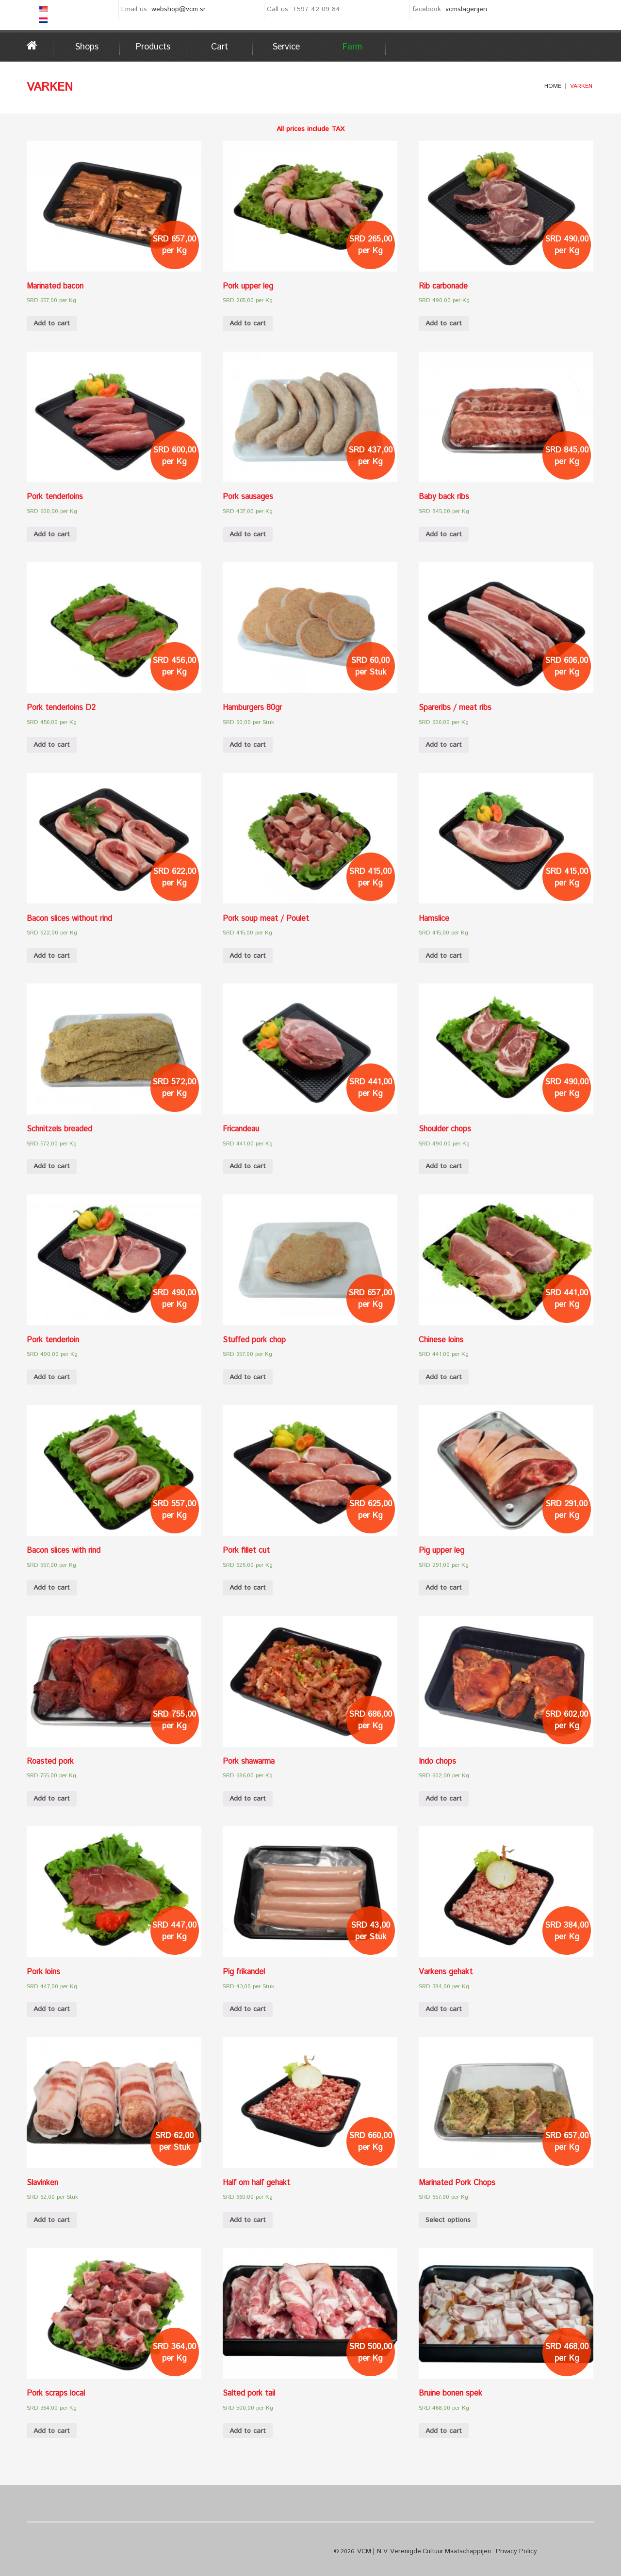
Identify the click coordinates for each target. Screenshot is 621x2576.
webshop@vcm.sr (178, 9)
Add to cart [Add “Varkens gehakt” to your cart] (443, 2009)
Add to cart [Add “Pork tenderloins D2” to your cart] (51, 745)
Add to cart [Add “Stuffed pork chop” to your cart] (247, 1377)
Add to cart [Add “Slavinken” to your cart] (51, 2220)
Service (286, 47)
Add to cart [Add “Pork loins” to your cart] (51, 2009)
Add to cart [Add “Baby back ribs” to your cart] (443, 534)
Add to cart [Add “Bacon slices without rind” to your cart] (51, 956)
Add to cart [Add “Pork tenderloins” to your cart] (51, 534)
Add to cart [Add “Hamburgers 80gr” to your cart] (247, 745)
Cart (219, 47)
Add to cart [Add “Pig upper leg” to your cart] (443, 1588)
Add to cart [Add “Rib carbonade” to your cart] (443, 323)
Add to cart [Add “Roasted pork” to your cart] (51, 1798)
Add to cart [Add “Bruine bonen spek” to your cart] (443, 2431)
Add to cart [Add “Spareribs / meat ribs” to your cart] (443, 745)
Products (153, 47)
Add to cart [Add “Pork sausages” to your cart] (247, 534)
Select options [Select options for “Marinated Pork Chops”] (448, 2220)
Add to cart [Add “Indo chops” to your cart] (443, 1798)
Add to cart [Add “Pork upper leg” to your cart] (247, 323)
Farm (352, 47)
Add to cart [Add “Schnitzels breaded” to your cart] (51, 1166)
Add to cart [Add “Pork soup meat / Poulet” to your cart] (247, 956)
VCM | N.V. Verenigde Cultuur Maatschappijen (417, 2551)
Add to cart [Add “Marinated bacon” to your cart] (51, 323)
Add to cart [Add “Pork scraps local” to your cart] (51, 2431)
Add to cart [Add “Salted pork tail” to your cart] (247, 2431)
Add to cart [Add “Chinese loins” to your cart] (443, 1377)
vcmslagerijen (466, 9)
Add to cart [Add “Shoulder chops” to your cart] (443, 1166)
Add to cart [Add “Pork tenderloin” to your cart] (51, 1377)
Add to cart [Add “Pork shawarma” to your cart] (247, 1798)
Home (40, 45)
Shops (86, 47)
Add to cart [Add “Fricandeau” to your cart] (247, 1166)
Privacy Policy (500, 2551)
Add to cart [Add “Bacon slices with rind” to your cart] (51, 1588)
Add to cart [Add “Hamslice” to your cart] (443, 956)
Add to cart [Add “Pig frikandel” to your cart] (247, 2009)
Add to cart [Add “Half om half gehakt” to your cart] (247, 2220)
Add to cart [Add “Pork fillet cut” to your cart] (247, 1588)
